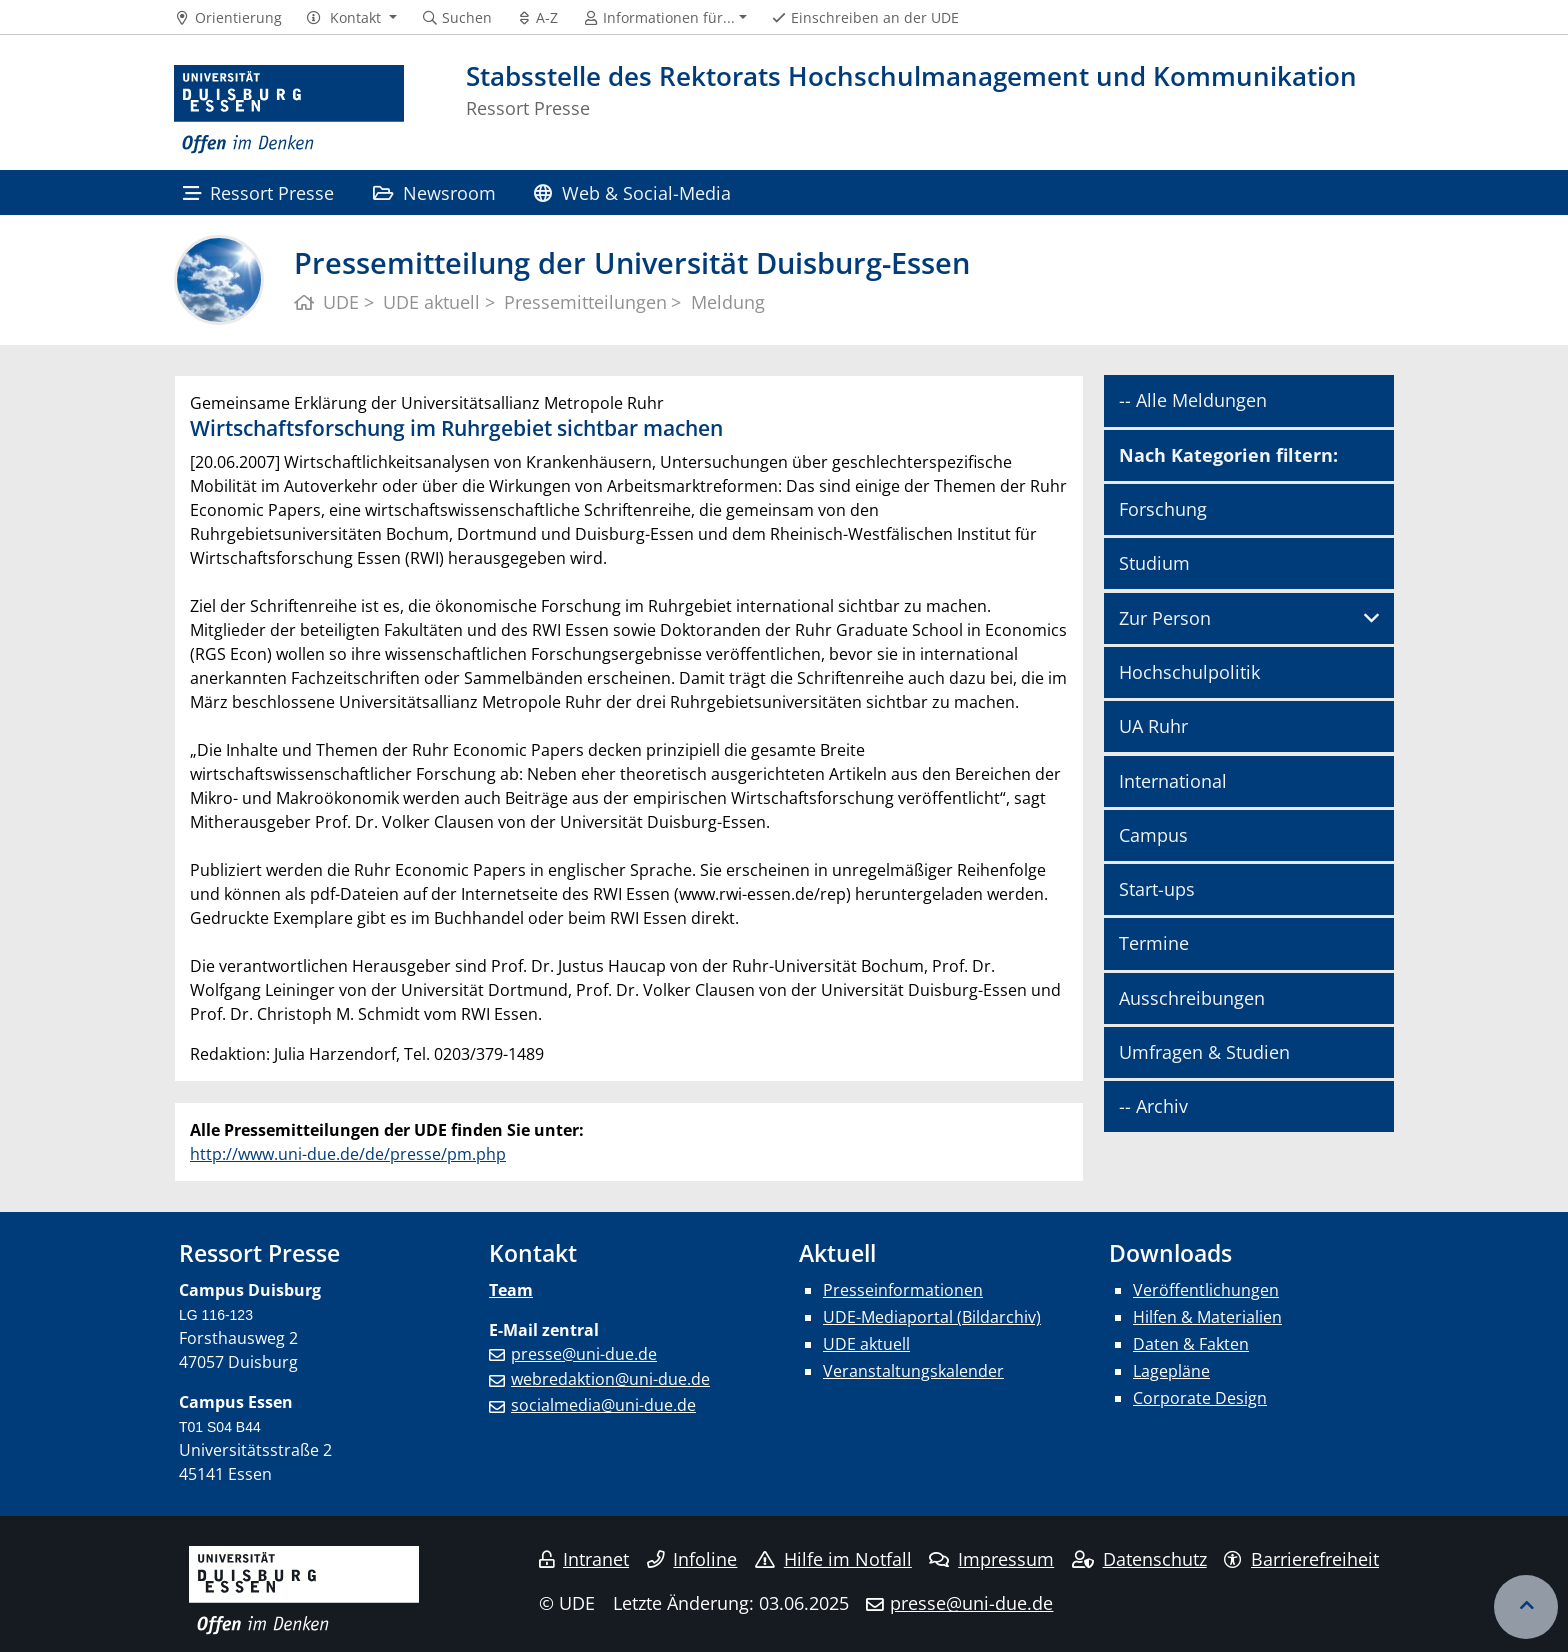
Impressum (991, 1559)
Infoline (692, 1559)
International (1173, 781)
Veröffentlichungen (1206, 1290)
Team (511, 1290)
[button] (351, 18)
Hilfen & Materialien (1207, 1317)
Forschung (1163, 509)
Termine (1154, 943)
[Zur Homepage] (289, 110)
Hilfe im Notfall (833, 1559)
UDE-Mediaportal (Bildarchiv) (932, 1317)
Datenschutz (1139, 1559)
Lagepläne (1171, 1371)
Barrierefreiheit (1301, 1559)
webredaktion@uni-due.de (610, 1379)
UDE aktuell (866, 1344)
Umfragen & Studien (1204, 1052)
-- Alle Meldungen (1193, 400)
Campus (1153, 835)
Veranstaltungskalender (913, 1371)
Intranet (584, 1559)
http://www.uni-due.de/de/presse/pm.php (348, 1154)
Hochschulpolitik (1189, 672)
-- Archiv (1153, 1106)
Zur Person (1165, 618)
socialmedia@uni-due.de (603, 1405)
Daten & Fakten (1191, 1344)
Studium (1154, 563)
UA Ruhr (1153, 726)
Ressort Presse (258, 192)
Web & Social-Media (632, 192)
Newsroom (434, 192)
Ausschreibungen (1192, 998)
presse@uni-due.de (584, 1354)
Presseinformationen (903, 1290)
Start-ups (1157, 889)
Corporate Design (1200, 1398)
